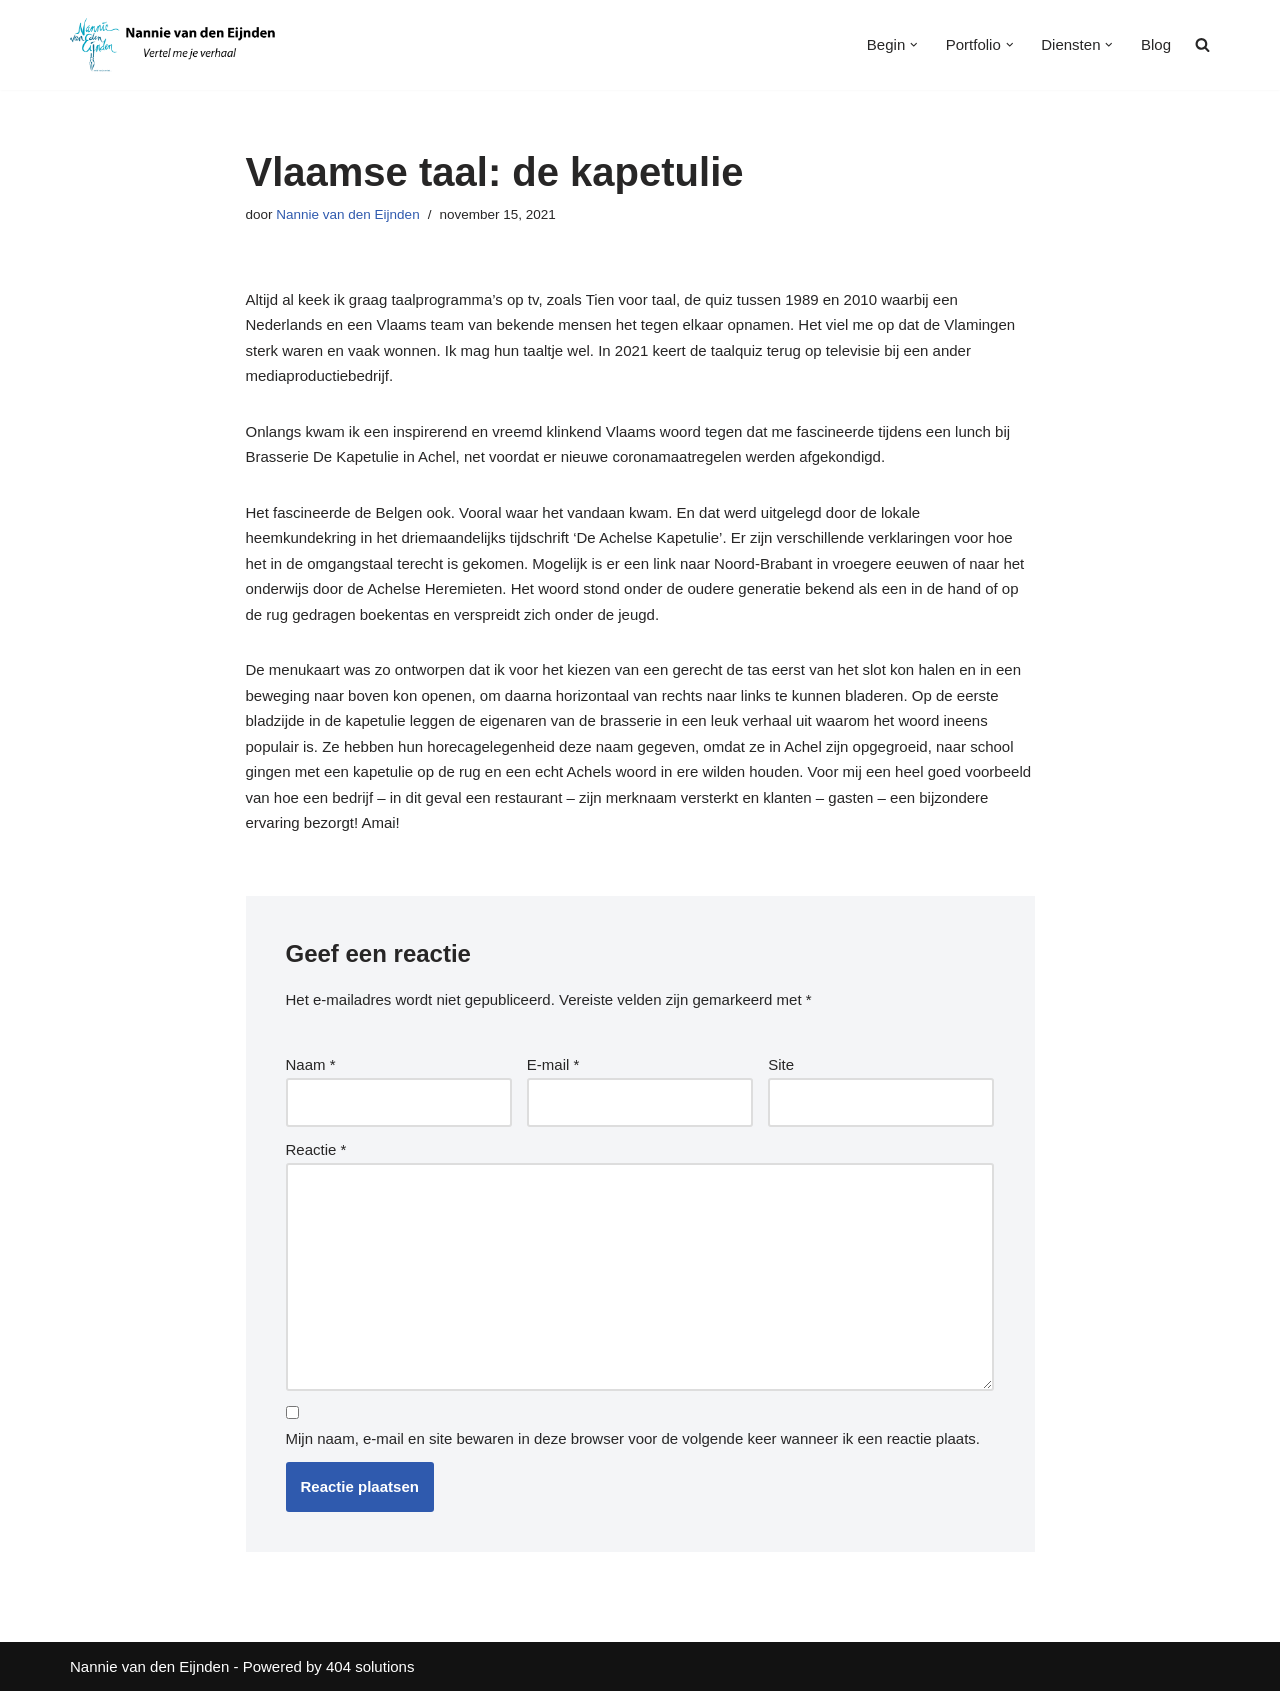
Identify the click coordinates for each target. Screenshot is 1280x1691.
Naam (311, 1064)
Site (781, 1064)
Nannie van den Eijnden (347, 214)
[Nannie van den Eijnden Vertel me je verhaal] (177, 45)
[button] (914, 45)
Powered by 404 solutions (329, 1666)
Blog (1156, 44)
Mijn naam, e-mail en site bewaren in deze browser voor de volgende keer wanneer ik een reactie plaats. (633, 1438)
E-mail (553, 1064)
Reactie (316, 1149)
